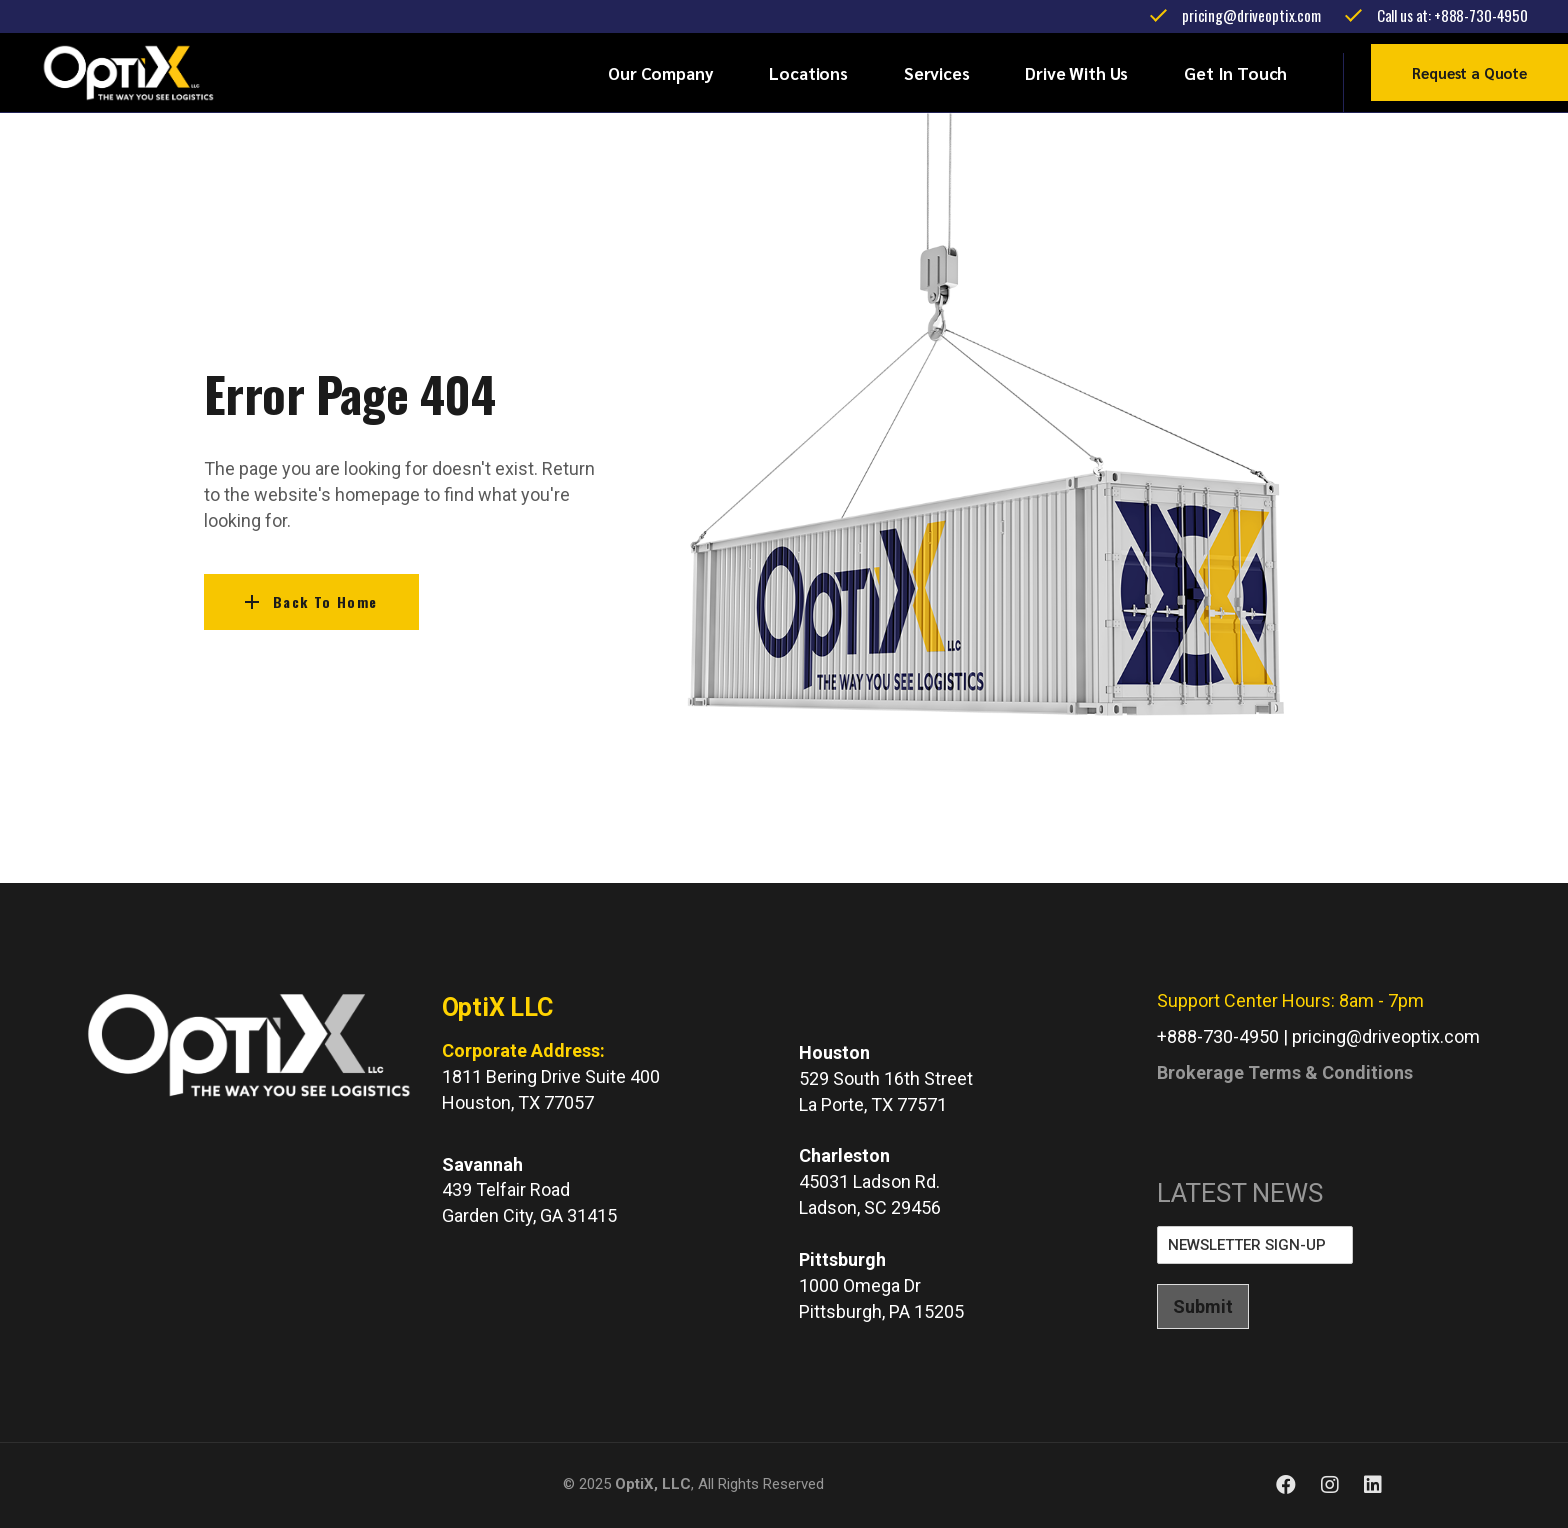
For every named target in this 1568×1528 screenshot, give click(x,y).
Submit (1203, 1306)
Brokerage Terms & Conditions (1285, 1072)
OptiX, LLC (653, 1484)
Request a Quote (1469, 72)
